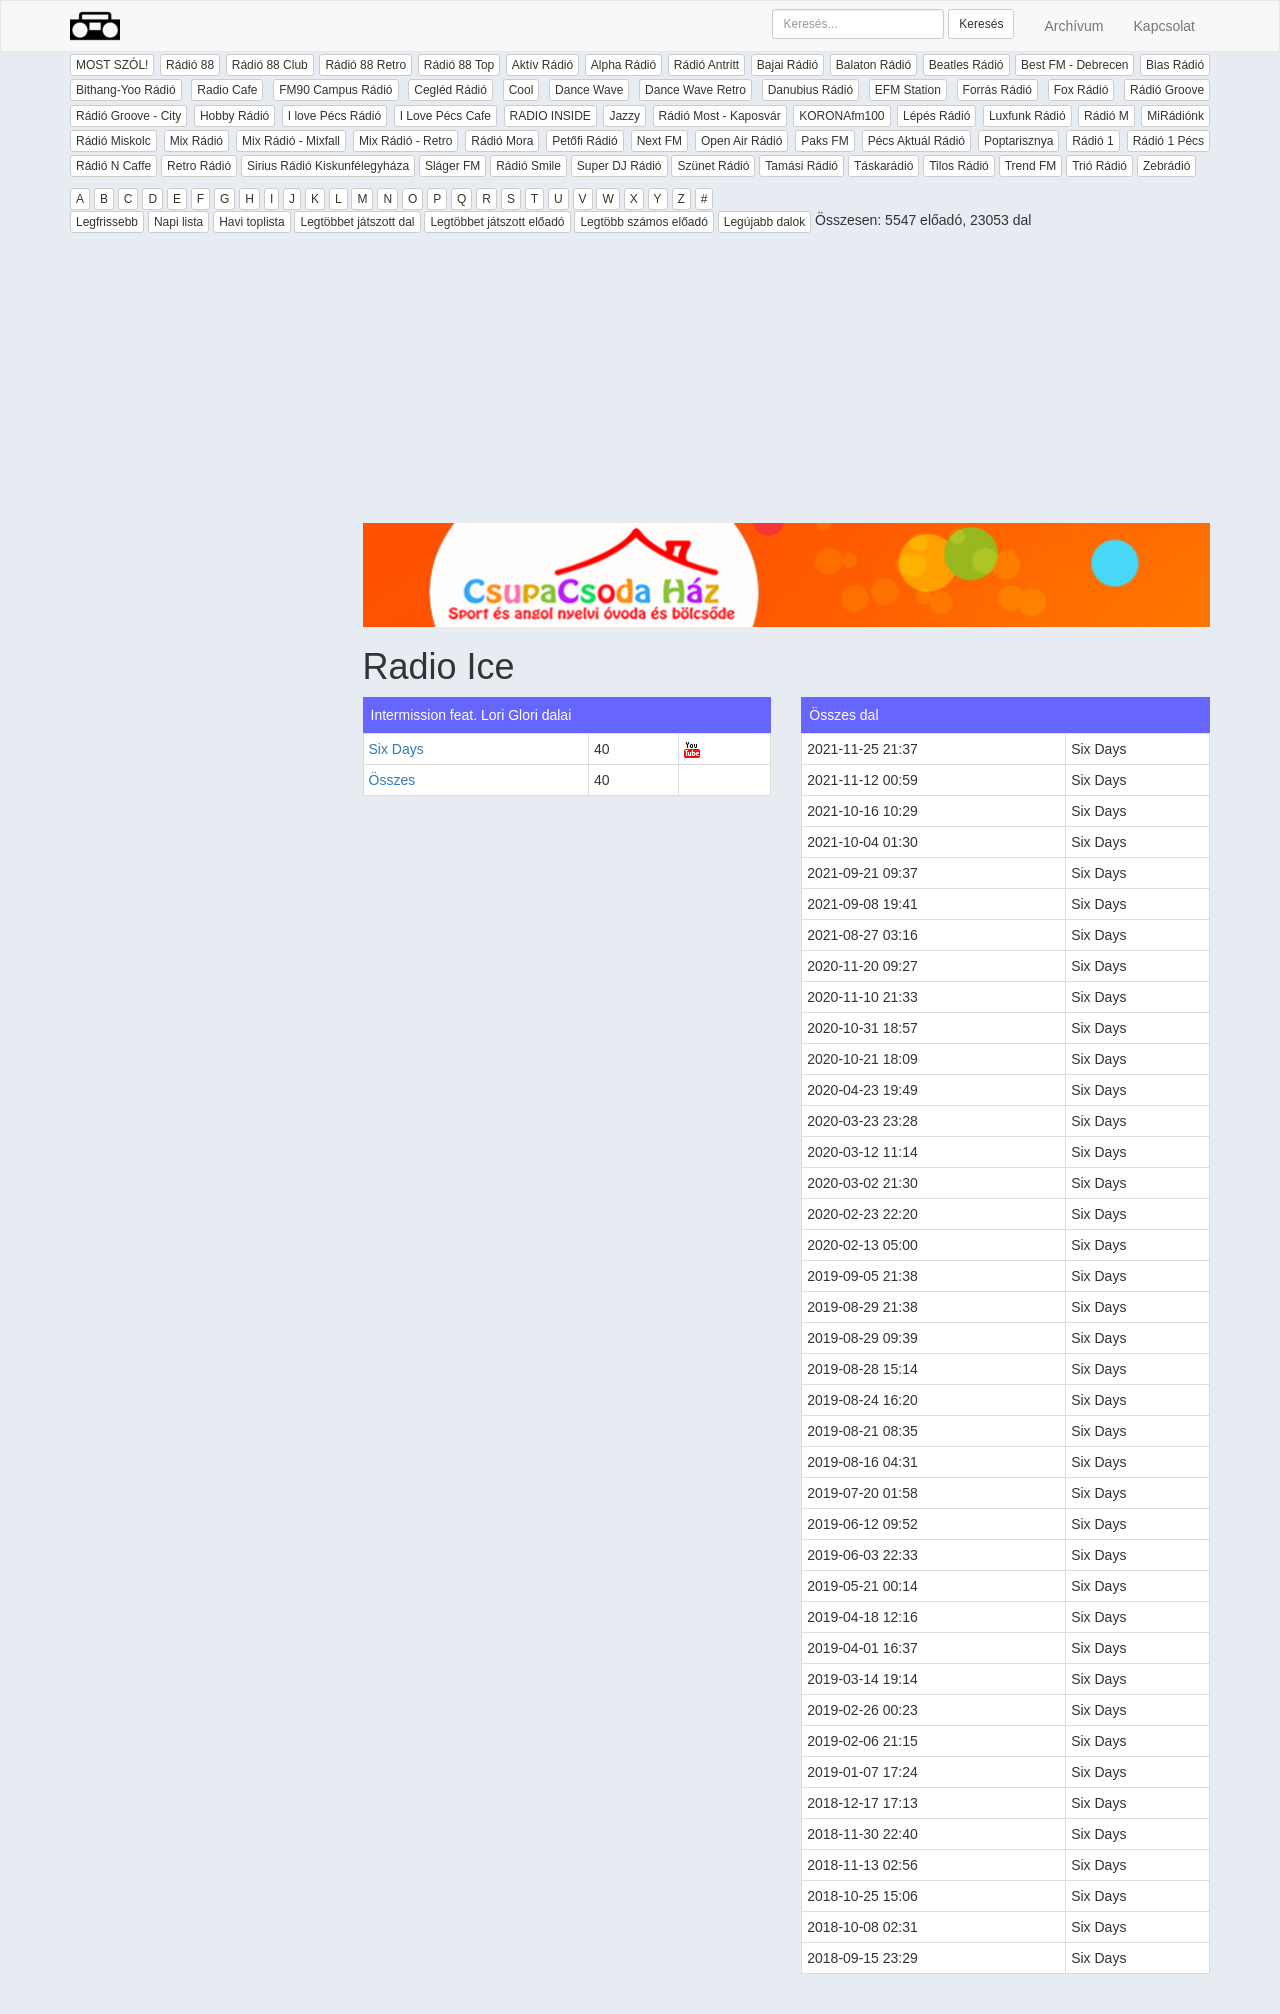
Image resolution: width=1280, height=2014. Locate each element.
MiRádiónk (1175, 116)
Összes (392, 780)
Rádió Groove (1167, 90)
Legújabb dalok (764, 222)
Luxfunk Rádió (1027, 116)
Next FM (659, 141)
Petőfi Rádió (584, 141)
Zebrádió (1166, 166)
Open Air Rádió (741, 141)
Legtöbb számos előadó (643, 222)
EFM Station (908, 90)
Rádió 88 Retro (365, 65)
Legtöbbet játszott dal (357, 222)
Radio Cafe (227, 90)
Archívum (1073, 26)
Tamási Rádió (801, 166)
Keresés (981, 24)
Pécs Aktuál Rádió (916, 141)
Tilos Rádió (959, 166)
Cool (521, 90)
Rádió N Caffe (113, 166)
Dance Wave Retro (695, 90)
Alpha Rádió (623, 65)
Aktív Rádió (542, 65)
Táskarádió (883, 166)
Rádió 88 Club (270, 65)
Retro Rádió (199, 166)
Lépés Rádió (936, 116)
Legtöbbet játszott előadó (497, 222)
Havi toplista (251, 222)
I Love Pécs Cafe (445, 116)
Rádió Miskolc (113, 141)
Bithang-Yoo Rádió (126, 90)
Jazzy (624, 116)
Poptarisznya (1018, 141)
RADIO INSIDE (550, 116)
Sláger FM (452, 166)
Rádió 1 (1092, 141)
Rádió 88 (190, 65)
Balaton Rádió (873, 65)
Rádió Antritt (706, 65)
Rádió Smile (528, 166)
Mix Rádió (196, 141)
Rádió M (1106, 116)
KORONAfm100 (841, 116)
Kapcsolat (1164, 26)
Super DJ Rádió (619, 166)
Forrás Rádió (997, 90)
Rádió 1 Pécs (1168, 141)
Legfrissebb (107, 222)
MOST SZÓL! (112, 65)
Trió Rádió (1099, 166)
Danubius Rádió (810, 90)
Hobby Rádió (234, 116)
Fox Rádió (1081, 90)
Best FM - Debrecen (1074, 65)
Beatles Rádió (966, 65)
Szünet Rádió (713, 166)
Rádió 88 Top (459, 65)
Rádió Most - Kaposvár (720, 116)
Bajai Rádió (787, 65)
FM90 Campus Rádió (335, 90)
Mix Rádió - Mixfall (291, 141)
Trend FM (1031, 166)
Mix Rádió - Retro (405, 141)
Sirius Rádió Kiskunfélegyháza (328, 166)
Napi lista (178, 222)
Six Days (396, 749)
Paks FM (824, 141)
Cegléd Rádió (450, 90)
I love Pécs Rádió (334, 116)
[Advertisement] (787, 383)
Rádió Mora (502, 141)
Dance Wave (589, 90)
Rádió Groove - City (128, 116)
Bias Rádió (1175, 65)
